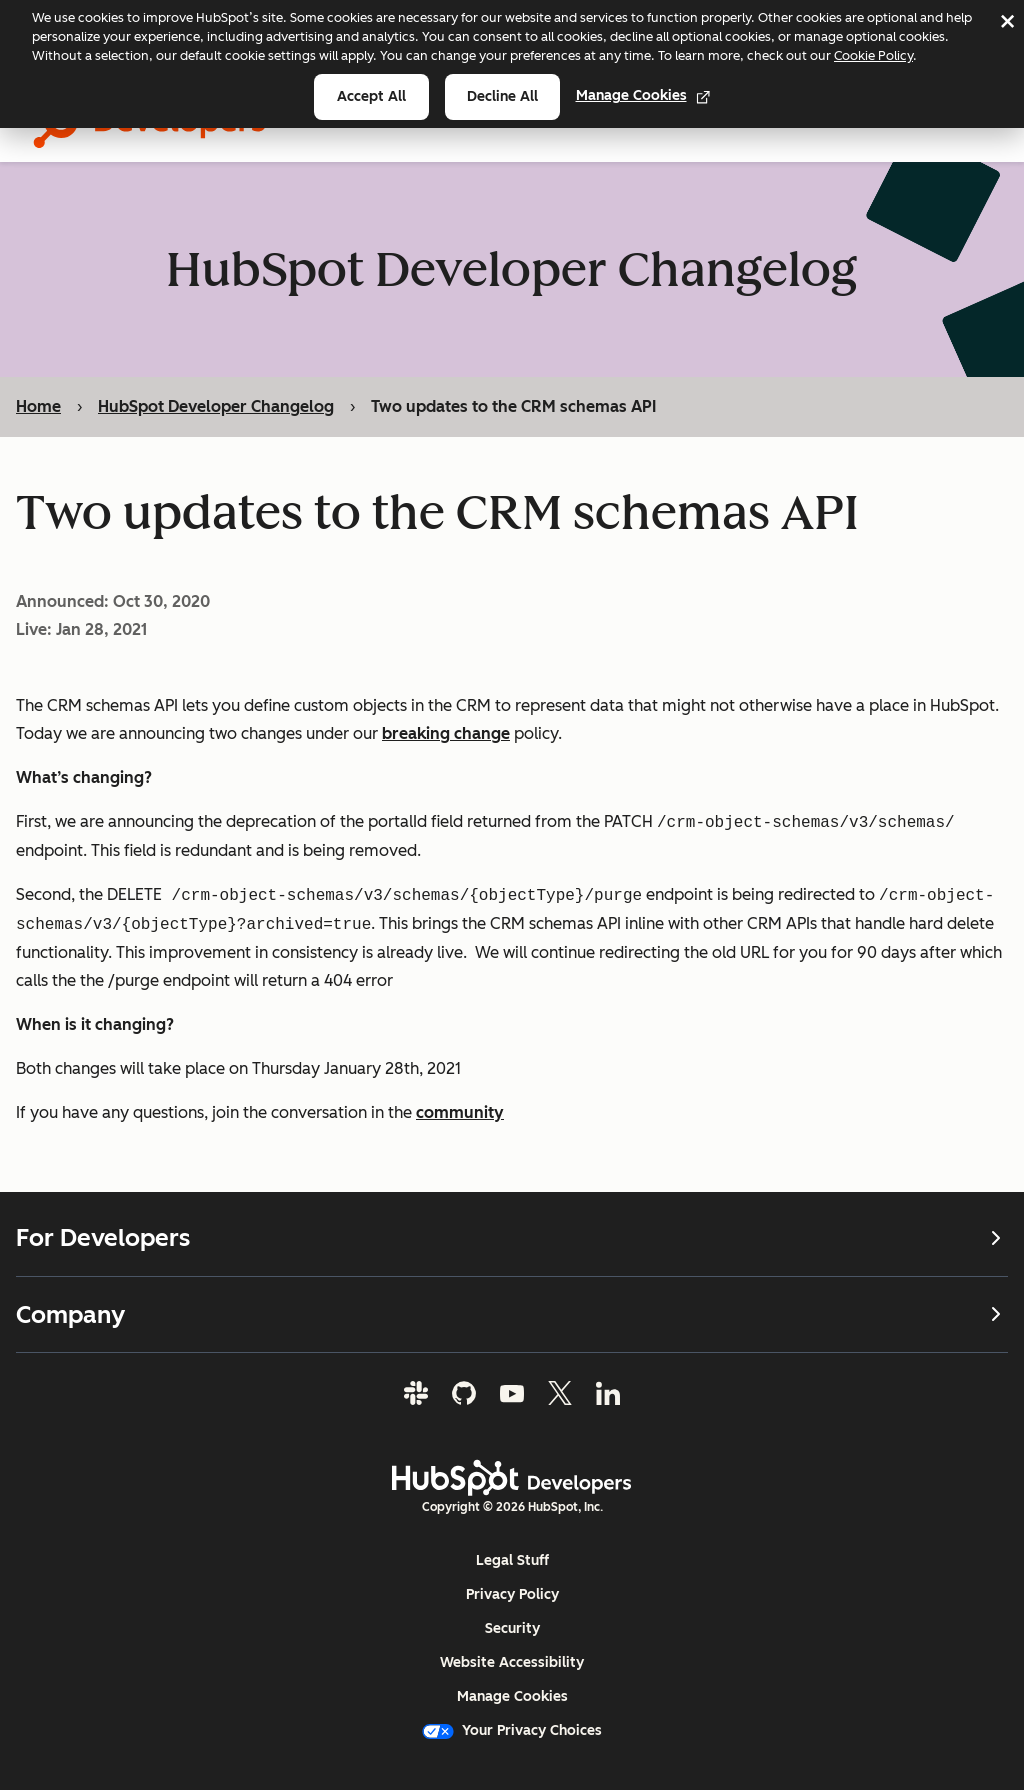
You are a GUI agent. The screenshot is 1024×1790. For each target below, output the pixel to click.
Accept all (371, 96)
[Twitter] (560, 1393)
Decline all (502, 96)
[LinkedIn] (608, 1393)
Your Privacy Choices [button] (512, 1730)
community (460, 1113)
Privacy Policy (512, 1594)
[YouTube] (512, 1393)
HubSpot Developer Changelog (216, 406)
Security (512, 1628)
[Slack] (416, 1393)
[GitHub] (464, 1393)
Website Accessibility (512, 1662)
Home (38, 406)
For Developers (512, 1238)
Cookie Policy (873, 55)
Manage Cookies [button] (512, 1696)
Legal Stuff (512, 1560)
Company (512, 1313)
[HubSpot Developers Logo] (512, 1478)
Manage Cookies (643, 95)
